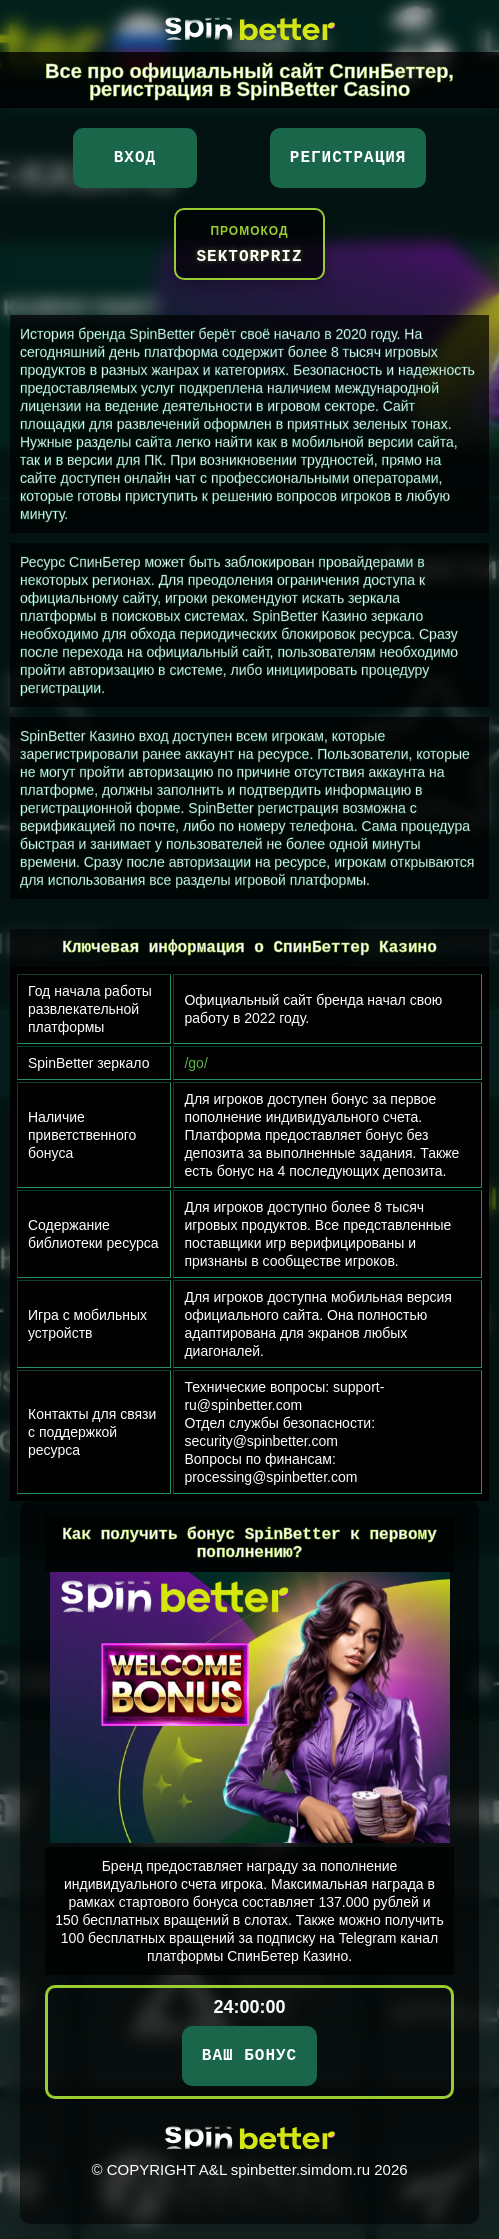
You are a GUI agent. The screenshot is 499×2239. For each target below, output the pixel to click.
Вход (135, 158)
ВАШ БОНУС (249, 2056)
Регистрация (348, 158)
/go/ (195, 1063)
